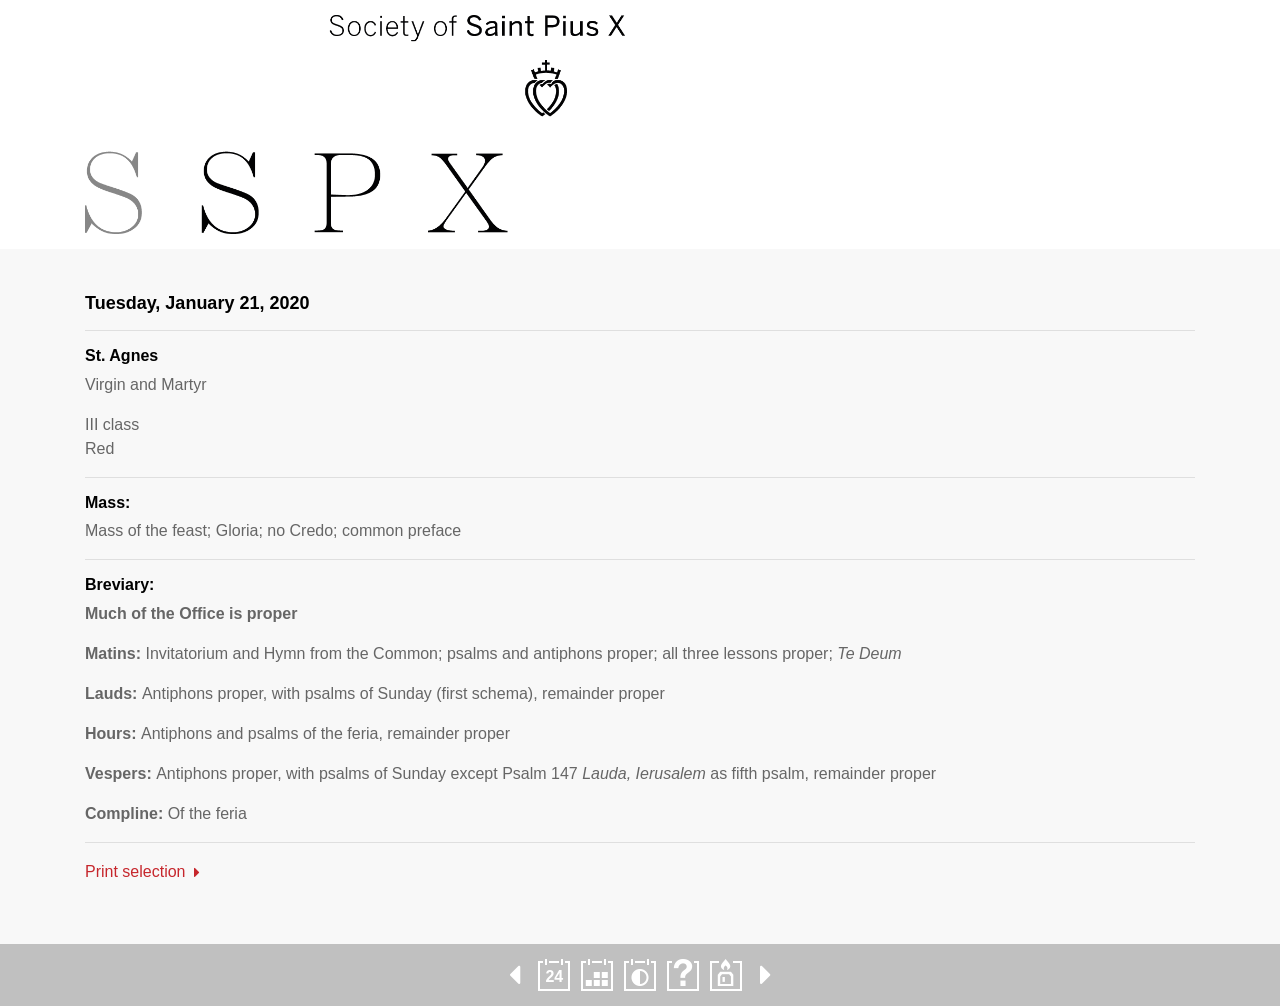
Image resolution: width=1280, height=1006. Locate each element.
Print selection (135, 871)
